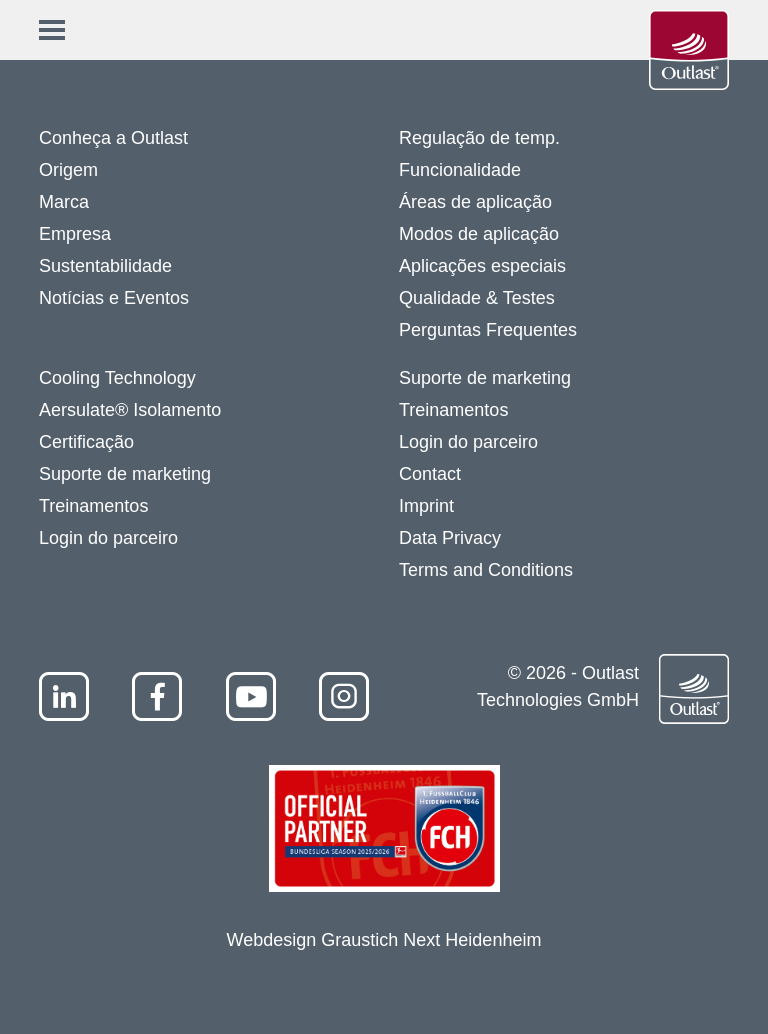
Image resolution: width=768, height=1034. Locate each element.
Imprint (426, 506)
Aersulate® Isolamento (130, 410)
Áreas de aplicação (475, 202)
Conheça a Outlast (113, 138)
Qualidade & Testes (477, 298)
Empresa (75, 234)
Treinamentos (93, 506)
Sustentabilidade (105, 266)
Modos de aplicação (479, 234)
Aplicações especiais (482, 266)
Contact (430, 474)
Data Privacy (450, 538)
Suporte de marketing (125, 474)
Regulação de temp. (479, 138)
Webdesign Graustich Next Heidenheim (384, 940)
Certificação (86, 442)
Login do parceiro (108, 538)
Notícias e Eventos (114, 298)
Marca (64, 202)
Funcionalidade (460, 170)
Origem (68, 170)
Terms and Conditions (486, 570)
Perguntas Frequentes (488, 330)
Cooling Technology (117, 378)
